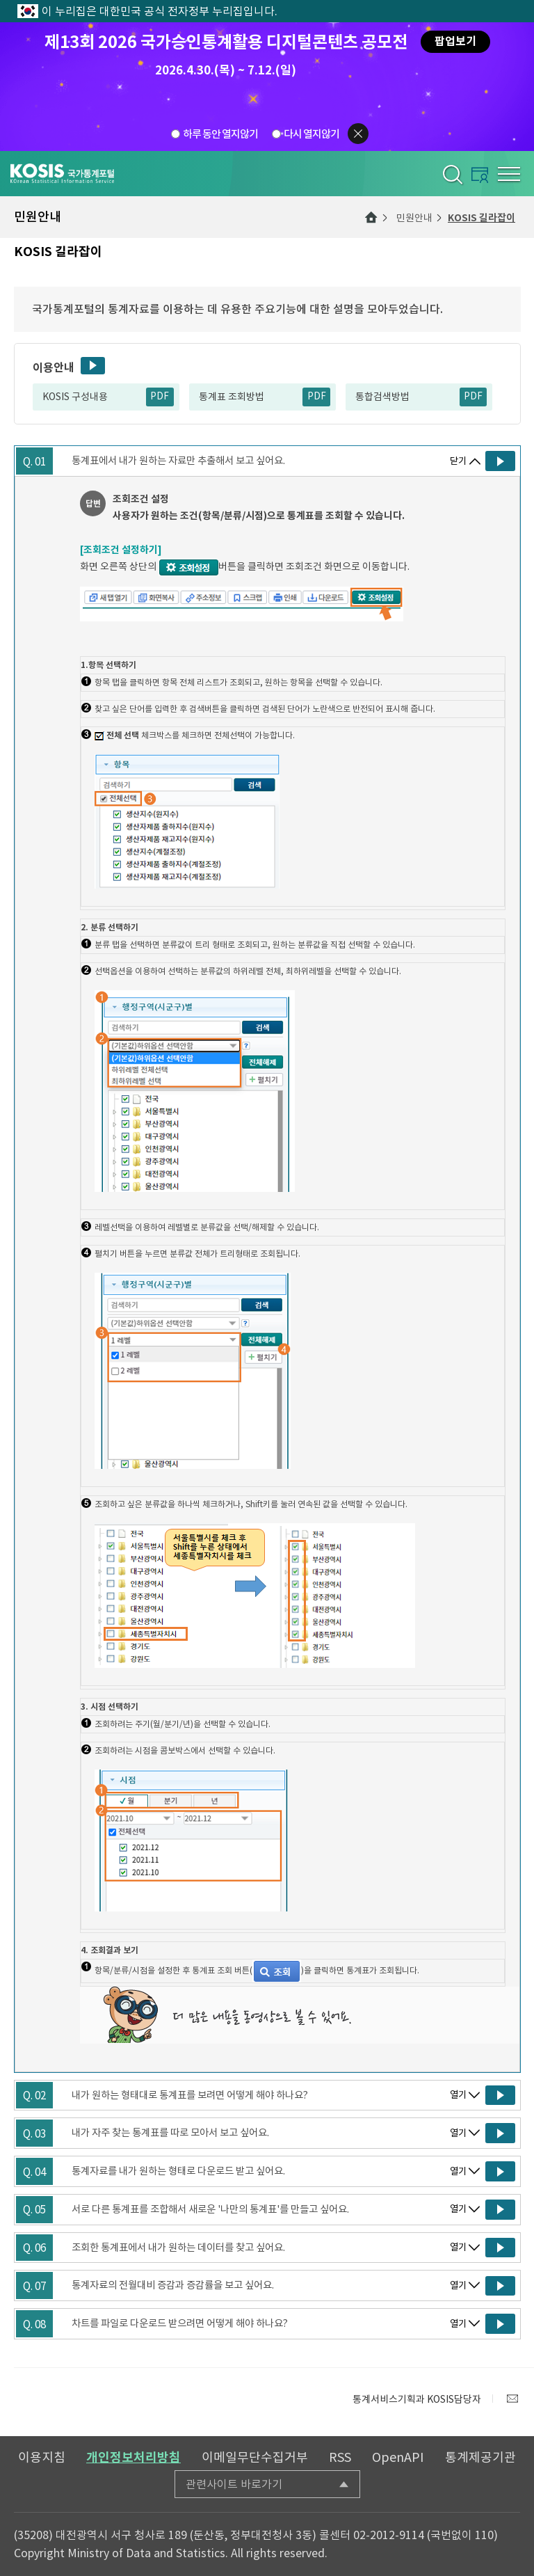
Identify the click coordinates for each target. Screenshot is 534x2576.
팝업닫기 (358, 133)
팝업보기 (455, 41)
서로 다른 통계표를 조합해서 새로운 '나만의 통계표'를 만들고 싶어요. (210, 2209)
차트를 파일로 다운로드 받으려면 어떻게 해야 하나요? (180, 2323)
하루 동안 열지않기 (220, 134)
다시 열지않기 (311, 134)
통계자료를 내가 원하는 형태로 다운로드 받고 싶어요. (178, 2171)
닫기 (458, 461)
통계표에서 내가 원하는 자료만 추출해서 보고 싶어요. (178, 460)
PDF (159, 396)
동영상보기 (93, 365)
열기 (458, 2095)
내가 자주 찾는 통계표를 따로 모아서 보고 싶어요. (170, 2132)
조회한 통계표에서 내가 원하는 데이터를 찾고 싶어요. (178, 2247)
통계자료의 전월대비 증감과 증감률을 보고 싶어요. (173, 2285)
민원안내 (414, 218)
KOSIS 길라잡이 (481, 218)
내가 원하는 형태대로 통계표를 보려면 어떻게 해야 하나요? (190, 2095)
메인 (371, 217)
